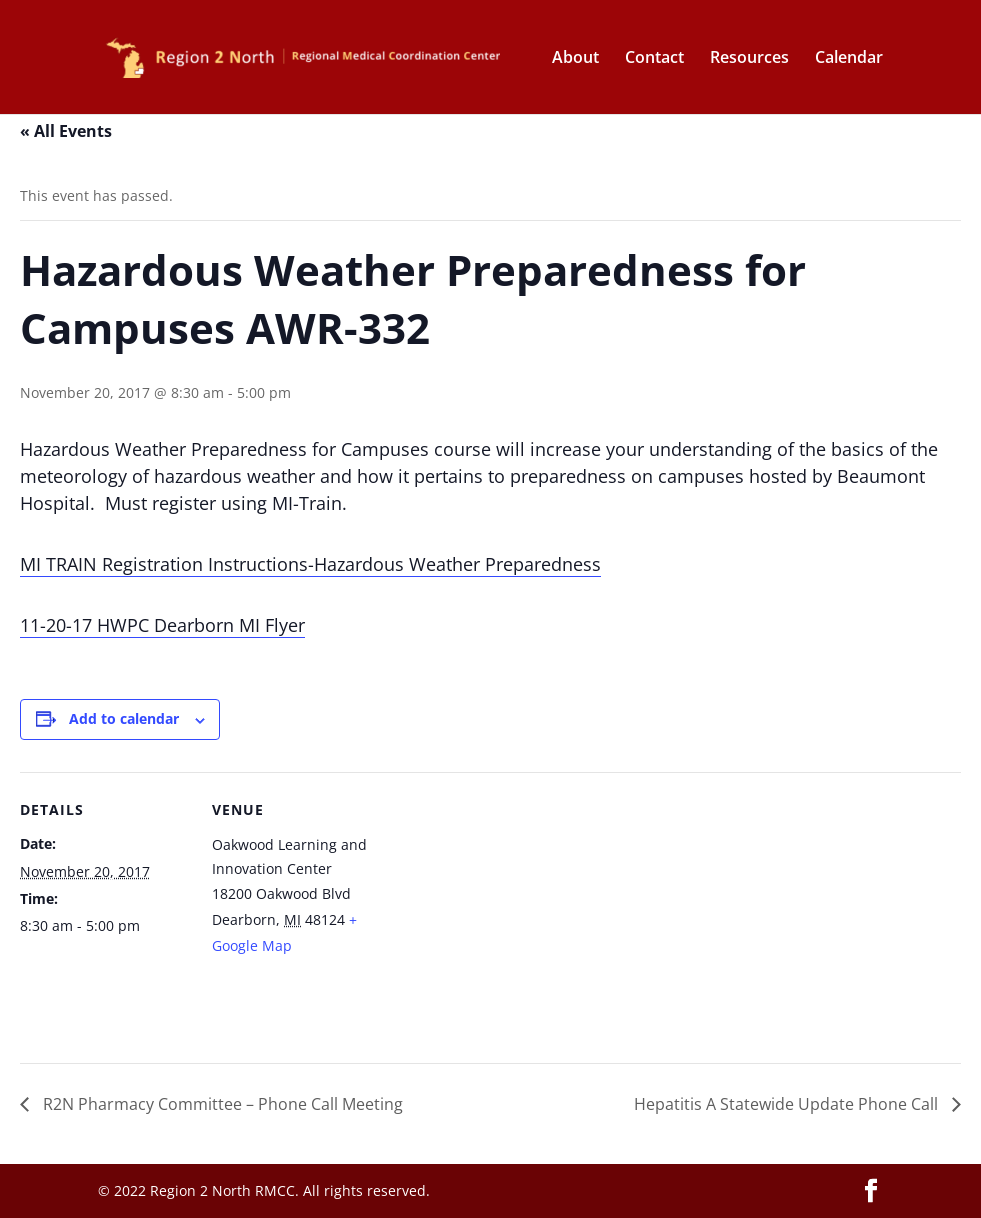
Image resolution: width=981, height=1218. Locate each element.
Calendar (849, 59)
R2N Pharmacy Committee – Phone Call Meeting (221, 1104)
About (575, 59)
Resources (749, 59)
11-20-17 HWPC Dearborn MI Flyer (162, 625)
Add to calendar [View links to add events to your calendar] (124, 718)
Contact (654, 59)
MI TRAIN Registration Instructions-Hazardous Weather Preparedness (310, 564)
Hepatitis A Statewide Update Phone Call (788, 1104)
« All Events (66, 131)
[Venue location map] (509, 910)
